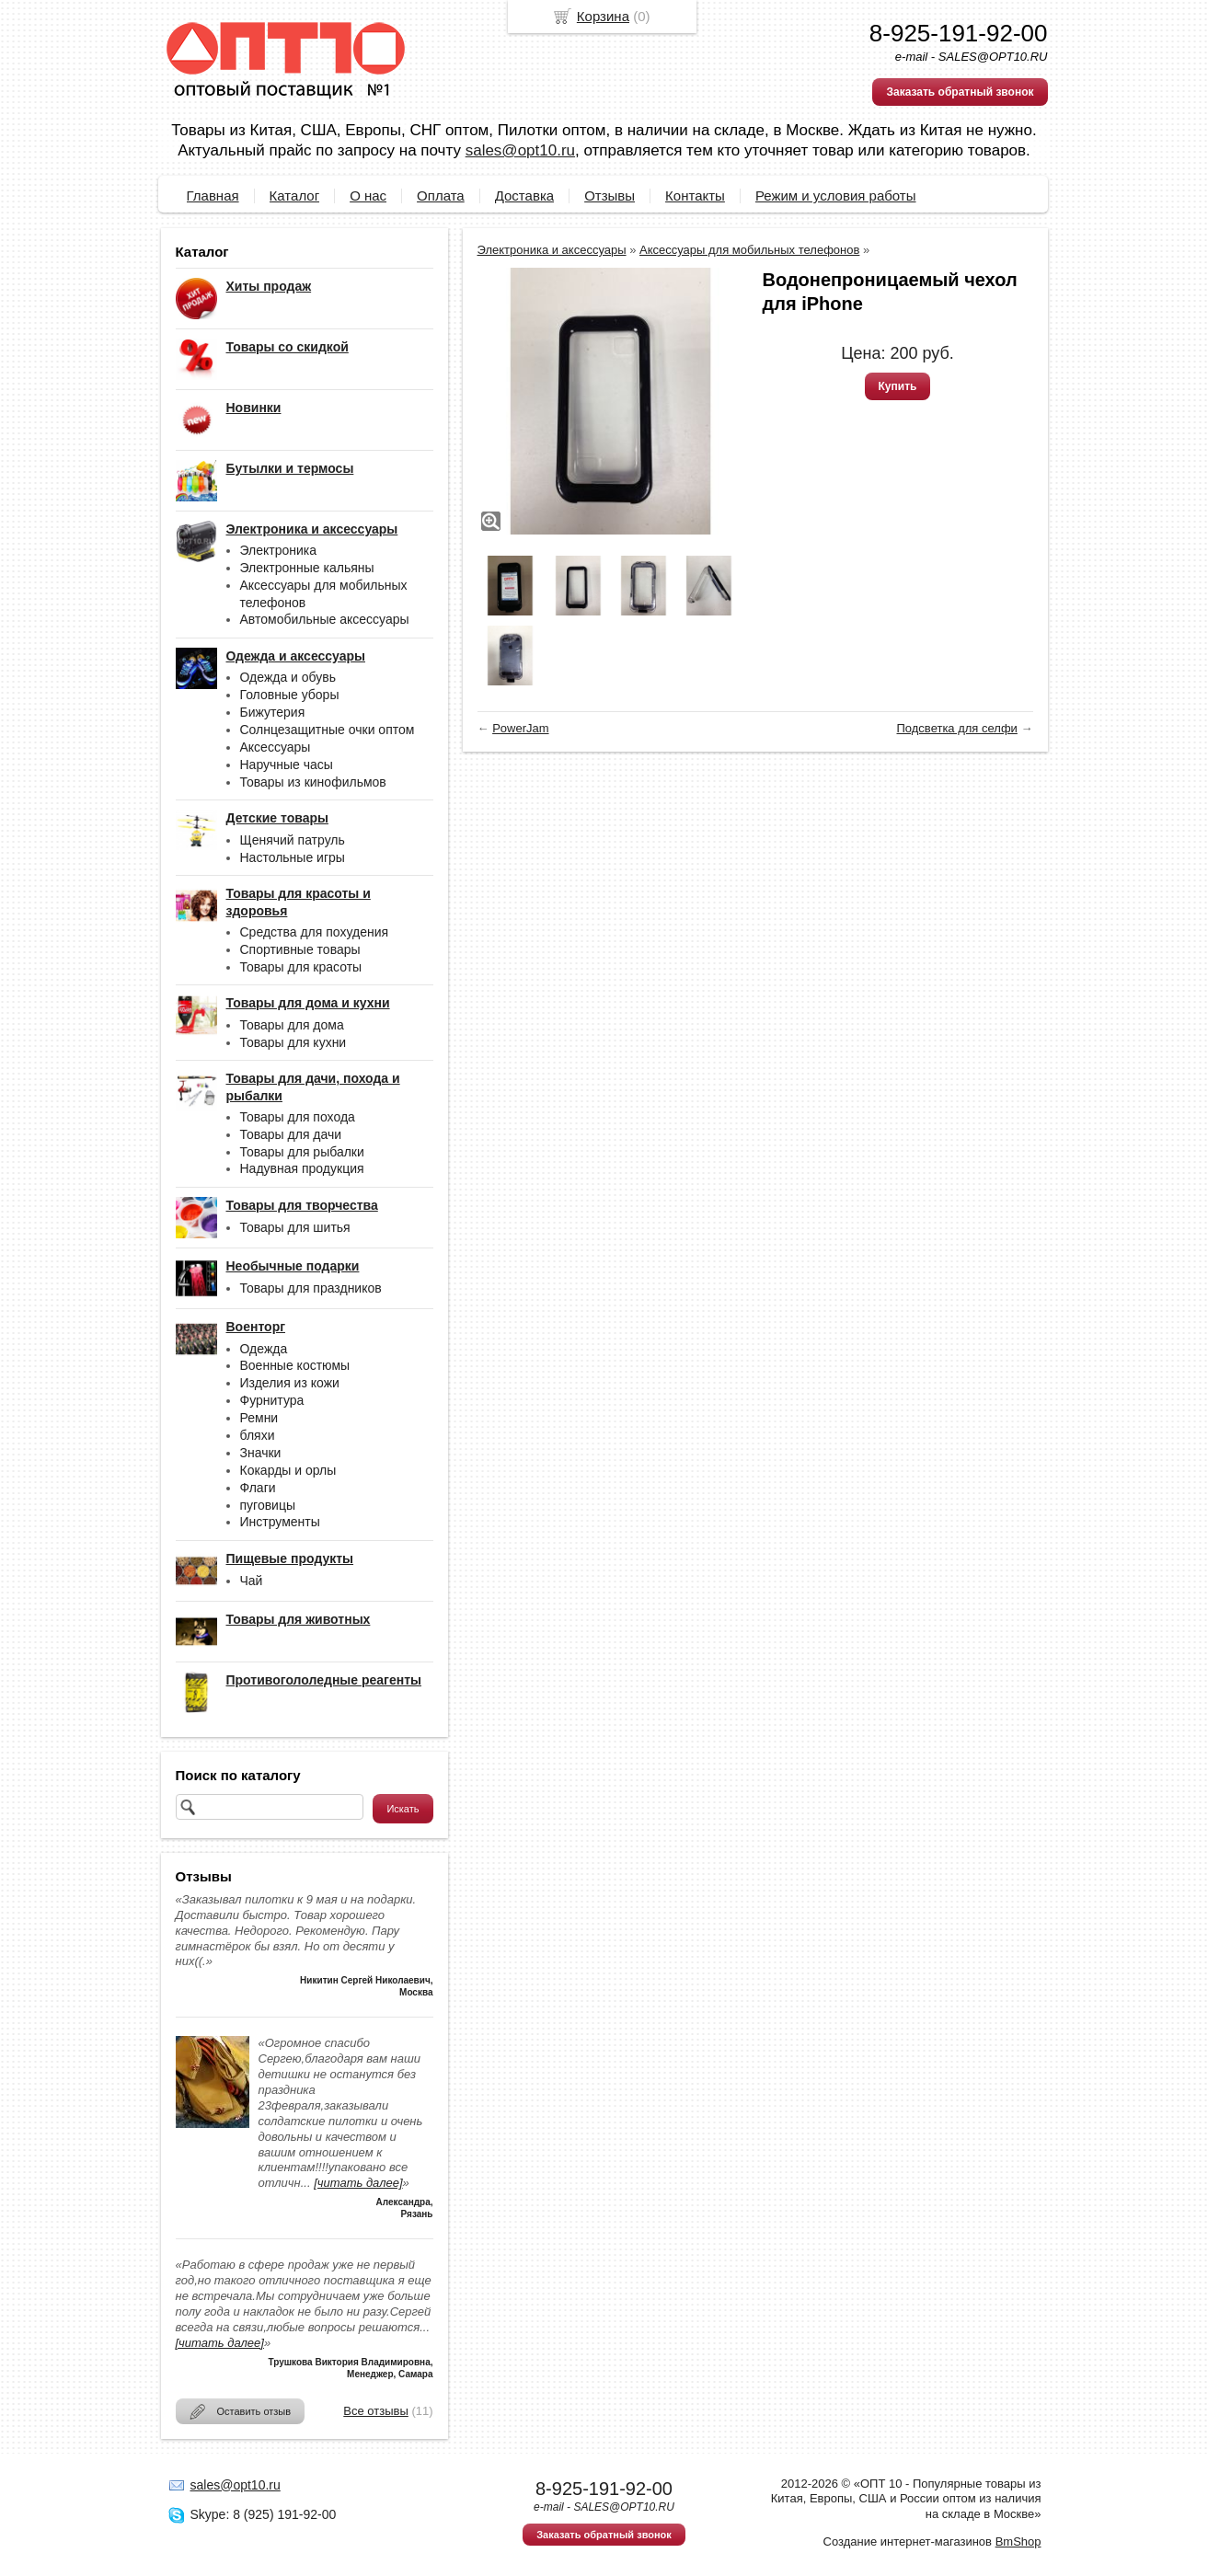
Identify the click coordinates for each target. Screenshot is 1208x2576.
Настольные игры (292, 857)
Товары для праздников (311, 1288)
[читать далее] (358, 2183)
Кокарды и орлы (288, 1470)
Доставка (524, 195)
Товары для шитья (295, 1227)
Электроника (278, 550)
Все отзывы (375, 2411)
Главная (213, 195)
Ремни (259, 1417)
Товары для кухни (293, 1042)
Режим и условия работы (835, 195)
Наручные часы (286, 764)
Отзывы (609, 195)
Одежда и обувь (288, 677)
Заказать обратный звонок (959, 92)
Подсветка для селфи (957, 728)
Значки (261, 1452)
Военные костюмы (295, 1365)
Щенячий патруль (292, 840)
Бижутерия (272, 712)
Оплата (441, 195)
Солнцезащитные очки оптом (327, 729)
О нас (368, 195)
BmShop (1018, 2541)
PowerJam (520, 728)
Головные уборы (289, 694)
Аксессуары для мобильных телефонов (749, 250)
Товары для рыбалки (302, 1151)
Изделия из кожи (289, 1382)
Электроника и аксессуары (552, 250)
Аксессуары (275, 747)
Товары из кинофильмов (313, 782)
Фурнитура (272, 1400)
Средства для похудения (314, 932)
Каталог (295, 195)
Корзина (603, 16)
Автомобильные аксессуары (324, 619)
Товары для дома (292, 1025)
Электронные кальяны (307, 567)
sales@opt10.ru (520, 150)
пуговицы (268, 1505)
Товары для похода (297, 1117)
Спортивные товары (300, 949)
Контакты (695, 195)
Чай (251, 1580)
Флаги (258, 1487)
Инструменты (280, 1521)
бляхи (257, 1435)
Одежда (264, 1348)
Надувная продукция (302, 1168)
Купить (898, 386)
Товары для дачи (291, 1134)
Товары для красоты (301, 967)
